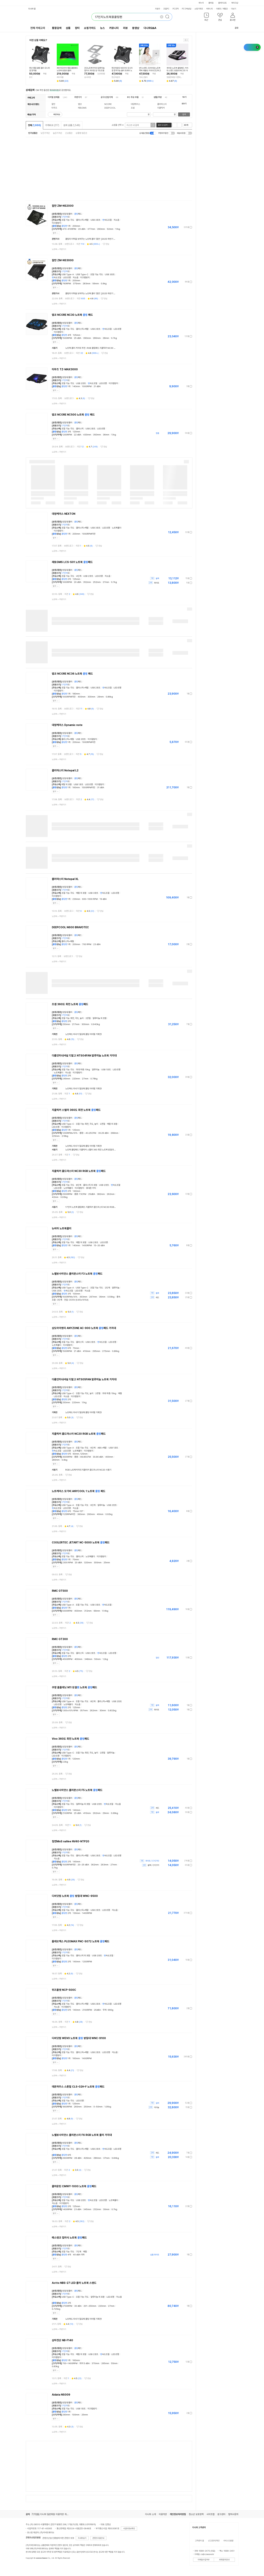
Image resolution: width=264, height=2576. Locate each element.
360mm (81, 1514)
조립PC (166, 9)
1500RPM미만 (88, 787)
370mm (95, 2363)
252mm (97, 582)
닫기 (54, 233)
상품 (68, 28)
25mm (107, 1562)
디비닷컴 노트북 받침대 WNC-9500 (75, 1896)
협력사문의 (233, 2514)
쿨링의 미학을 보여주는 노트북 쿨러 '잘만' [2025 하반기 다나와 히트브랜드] (90, 239)
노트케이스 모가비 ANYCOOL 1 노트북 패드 (78, 1491)
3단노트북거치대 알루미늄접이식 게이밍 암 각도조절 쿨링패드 (94, 69)
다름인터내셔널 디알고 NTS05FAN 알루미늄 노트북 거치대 (84, 1379)
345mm (87, 2209)
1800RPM (67, 2106)
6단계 (92, 1447)
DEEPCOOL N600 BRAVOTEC (70, 927)
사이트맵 (210, 2514)
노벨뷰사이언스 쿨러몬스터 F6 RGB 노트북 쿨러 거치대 (82, 2135)
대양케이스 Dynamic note (67, 725)
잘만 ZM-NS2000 (63, 205)
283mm (101, 229)
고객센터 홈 (199, 2540)
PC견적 (176, 9)
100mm (76, 1293)
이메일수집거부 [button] (203, 2559)
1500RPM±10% (69, 1296)
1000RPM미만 (88, 534)
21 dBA (97, 386)
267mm (93, 1296)
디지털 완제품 (53, 97)
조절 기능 (65, 220)
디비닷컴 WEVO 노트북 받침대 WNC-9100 (79, 2038)
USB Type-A (67, 274)
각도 (72, 220)
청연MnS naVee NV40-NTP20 (70, 1841)
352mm (87, 582)
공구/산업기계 (107, 97)
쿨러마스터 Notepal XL (65, 879)
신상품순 (69, 133)
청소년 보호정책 (196, 2514)
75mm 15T (78, 1511)
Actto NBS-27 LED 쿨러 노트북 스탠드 (74, 2282)
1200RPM (67, 434)
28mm (106, 338)
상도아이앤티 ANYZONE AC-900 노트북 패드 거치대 (84, 1328)
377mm (91, 229)
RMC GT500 (60, 1590)
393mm (83, 1296)
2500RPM (67, 1194)
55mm (114, 2363)
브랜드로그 (69, 244)
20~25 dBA (83, 1864)
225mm (56, 1136)
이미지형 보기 (179, 125)
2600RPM (67, 2158)
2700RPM (67, 2306)
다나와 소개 (150, 2514)
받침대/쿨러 (67, 214)
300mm (91, 696)
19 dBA (103, 899)
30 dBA (77, 2306)
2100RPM (67, 1813)
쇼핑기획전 (198, 9)
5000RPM (67, 1611)
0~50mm (98, 2106)
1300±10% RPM (70, 1710)
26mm (100, 696)
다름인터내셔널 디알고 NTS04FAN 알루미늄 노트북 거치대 (84, 1055)
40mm (100, 1514)
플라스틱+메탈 (82, 220)
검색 (184, 114)
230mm (76, 899)
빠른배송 (56, 114)
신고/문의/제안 (214, 2540)
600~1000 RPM (90, 899)
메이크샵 (234, 3)
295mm (96, 1351)
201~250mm (90, 2306)
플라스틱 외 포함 (90, 1185)
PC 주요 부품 (133, 97)
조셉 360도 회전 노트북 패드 (70, 1004)
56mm (95, 283)
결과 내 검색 (162, 125)
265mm (105, 2363)
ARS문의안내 (224, 2559)
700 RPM (86, 944)
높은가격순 (57, 133)
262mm (110, 1194)
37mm (106, 2158)
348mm (88, 1659)
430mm (87, 434)
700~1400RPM (69, 2363)
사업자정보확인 (129, 2528)
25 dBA (77, 338)
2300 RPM (67, 1562)
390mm (87, 338)
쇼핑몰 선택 (118, 125)
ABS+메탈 (102, 1447)
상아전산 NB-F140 (62, 2340)
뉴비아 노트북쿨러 (61, 1228)
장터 (77, 28)
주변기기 (78, 97)
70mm (76, 1348)
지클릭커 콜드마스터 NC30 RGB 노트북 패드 (79, 1171)
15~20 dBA (99, 1245)
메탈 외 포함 (66, 784)
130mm (76, 1913)
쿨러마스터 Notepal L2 (65, 770)
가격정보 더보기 (180, 227)
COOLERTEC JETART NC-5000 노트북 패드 (81, 1542)
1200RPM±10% (69, 1133)
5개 (66, 1454)
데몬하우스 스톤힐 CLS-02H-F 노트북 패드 (78, 2086)
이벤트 (218, 9)
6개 (66, 1348)
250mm (66, 1024)
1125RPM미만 (68, 1514)
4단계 (78, 576)
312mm (88, 1611)
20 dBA (81, 229)
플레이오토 (222, 3)
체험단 (225, 9)
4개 (66, 335)
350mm (97, 434)
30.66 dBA (98, 1457)
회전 (72, 1018)
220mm (76, 1078)
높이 (82, 1018)
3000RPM (67, 1457)
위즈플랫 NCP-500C (64, 1989)
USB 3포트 (95, 220)
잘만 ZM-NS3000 (63, 260)
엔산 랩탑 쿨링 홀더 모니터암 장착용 (39, 69)
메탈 (120, 1393)
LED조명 (67, 277)
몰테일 (210, 3)
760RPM (66, 283)
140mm (76, 386)
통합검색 (56, 28)
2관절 (88, 1018)
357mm (84, 1710)
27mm (106, 582)
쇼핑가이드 (90, 28)
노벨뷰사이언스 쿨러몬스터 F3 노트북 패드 (77, 1273)
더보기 (234, 9)
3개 (66, 431)
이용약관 (163, 2514)
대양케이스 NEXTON (63, 513)
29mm (106, 1813)
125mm (76, 335)
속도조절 (107, 220)
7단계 (78, 2251)
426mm (87, 2158)
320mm (88, 1562)
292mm (97, 1813)
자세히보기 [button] (82, 2538)
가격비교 (52, 125)
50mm (97, 1659)
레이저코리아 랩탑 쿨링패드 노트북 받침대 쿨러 (67, 69)
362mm (95, 1864)
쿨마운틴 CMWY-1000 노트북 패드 (74, 2186)
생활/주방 (158, 97)
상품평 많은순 (81, 133)
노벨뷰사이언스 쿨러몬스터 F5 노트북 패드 (77, 1790)
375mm (77, 283)
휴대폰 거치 (91, 1188)
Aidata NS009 (61, 2394)
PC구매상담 (186, 9)
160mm (76, 787)
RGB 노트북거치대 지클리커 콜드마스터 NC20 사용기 (88, 1470)
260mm (91, 1514)
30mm (103, 1710)
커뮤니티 (209, 9)
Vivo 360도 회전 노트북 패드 (70, 1738)
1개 (65, 226)
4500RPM (67, 1659)
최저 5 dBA (84, 2363)
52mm (110, 229)
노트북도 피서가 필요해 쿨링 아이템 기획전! (83, 1034)
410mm (86, 1351)
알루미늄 (95, 1069)
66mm (97, 1611)
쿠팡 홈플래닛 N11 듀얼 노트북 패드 (74, 1687)
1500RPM (67, 338)
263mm (104, 1864)
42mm (55, 1197)
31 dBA (100, 787)
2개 (66, 579)
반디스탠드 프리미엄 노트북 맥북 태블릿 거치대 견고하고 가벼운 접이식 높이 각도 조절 (150, 69)
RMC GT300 (60, 1639)
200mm (76, 226)
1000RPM (87, 386)
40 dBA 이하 (79, 2254)
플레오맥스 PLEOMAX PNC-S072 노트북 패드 (80, 1941)
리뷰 (125, 28)
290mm (66, 2414)
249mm (66, 1078)
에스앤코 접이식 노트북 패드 (69, 2237)
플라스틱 (80, 428)
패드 (78, 214)
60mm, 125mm (80, 1454)
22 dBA (77, 434)
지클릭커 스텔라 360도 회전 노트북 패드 (76, 1110)
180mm (76, 693)
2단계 (107, 1287)
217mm (75, 1024)
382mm (101, 1194)
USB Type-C (82, 274)
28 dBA (77, 2158)
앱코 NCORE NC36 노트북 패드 (72, 673)
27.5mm (106, 1351)
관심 (107, 244)
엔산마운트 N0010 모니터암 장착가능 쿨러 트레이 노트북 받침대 (122, 69)
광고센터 (221, 2514)
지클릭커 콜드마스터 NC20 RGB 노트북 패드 (79, 1433)
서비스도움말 (228, 2540)
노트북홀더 (116, 527)
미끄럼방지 (56, 223)
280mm (97, 338)
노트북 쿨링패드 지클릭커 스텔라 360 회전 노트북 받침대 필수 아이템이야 (90, 1149)
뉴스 (102, 28)
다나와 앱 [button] (32, 9)
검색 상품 (71, 125)
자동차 (157, 9)
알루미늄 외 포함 (100, 1018)
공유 (234, 27)
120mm (76, 431)
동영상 (135, 28)
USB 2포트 (95, 329)
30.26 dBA (103, 1133)
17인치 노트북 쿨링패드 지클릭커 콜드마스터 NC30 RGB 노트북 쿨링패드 (90, 1207)
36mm (106, 434)
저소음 (116, 220)
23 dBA (97, 944)
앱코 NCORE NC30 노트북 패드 (72, 314)
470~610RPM (69, 229)
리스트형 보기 (175, 125)
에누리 (201, 3)
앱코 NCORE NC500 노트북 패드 (73, 414)
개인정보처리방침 (178, 2514)
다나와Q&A (150, 28)
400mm (82, 696)
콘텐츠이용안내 (98, 2538)
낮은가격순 (45, 133)
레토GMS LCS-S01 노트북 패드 (72, 562)
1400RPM (87, 1245)
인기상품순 (33, 133)
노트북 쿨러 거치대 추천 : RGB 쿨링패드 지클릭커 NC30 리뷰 (90, 348)
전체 (34, 125)
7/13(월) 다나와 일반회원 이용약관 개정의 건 (52, 2514)
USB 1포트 (78, 784)
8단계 (78, 1185)
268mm (114, 1133)
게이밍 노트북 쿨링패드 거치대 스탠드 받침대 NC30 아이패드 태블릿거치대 (177, 69)
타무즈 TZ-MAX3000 (65, 369)
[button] (206, 17)
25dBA (91, 1194)
